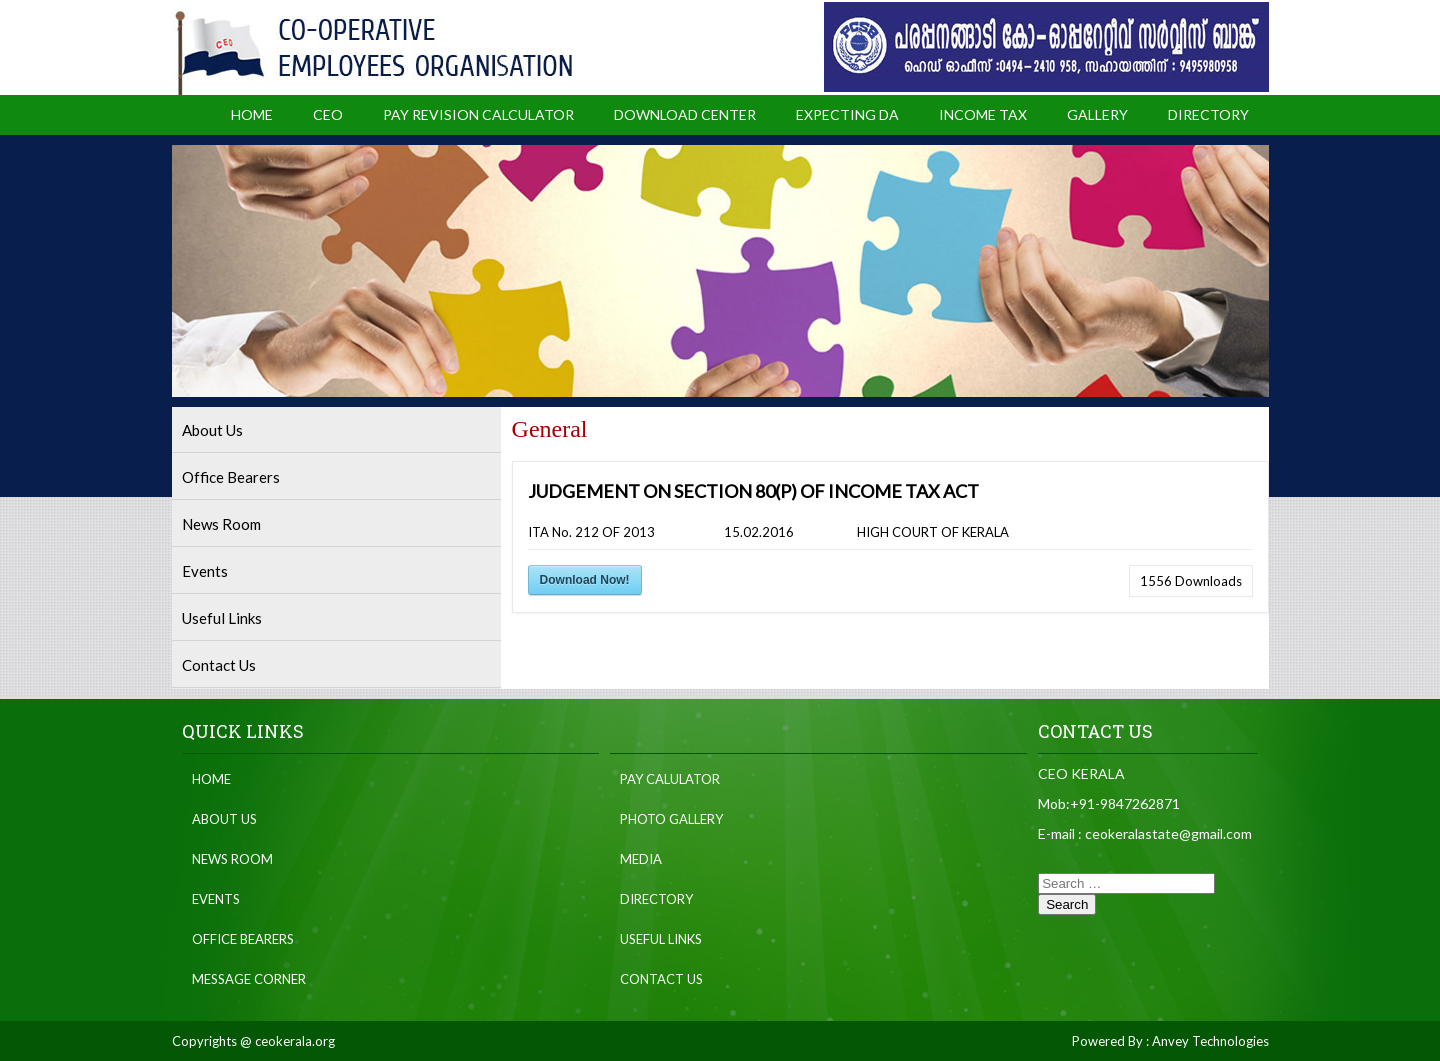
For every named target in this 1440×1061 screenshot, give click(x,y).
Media (641, 859)
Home (252, 114)
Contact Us (219, 665)
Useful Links (222, 618)
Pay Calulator (670, 779)
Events (205, 571)
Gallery (1097, 114)
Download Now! (585, 580)
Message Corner (249, 979)
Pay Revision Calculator (478, 114)
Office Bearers (231, 477)
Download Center (685, 114)
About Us (212, 430)
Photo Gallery (671, 819)
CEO (328, 114)
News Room (221, 524)
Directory (1208, 114)
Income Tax (983, 114)
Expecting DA (847, 114)
